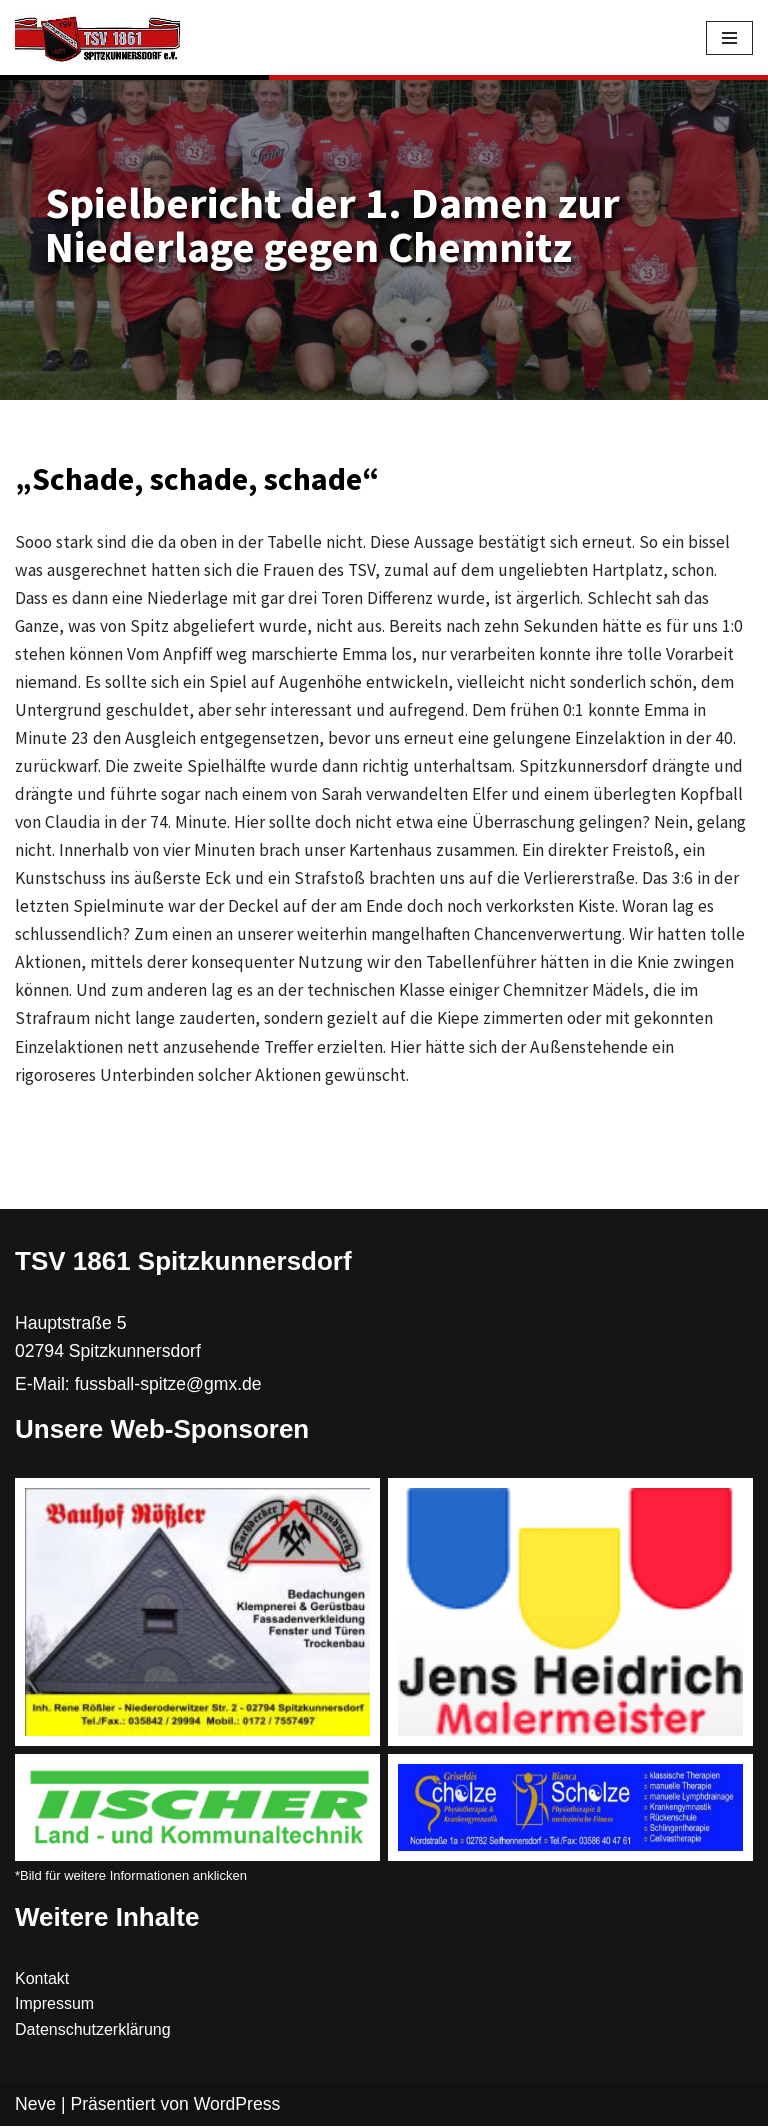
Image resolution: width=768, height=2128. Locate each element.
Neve (35, 2106)
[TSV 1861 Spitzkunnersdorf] (97, 38)
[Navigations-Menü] (729, 38)
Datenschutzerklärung (93, 2032)
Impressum (54, 2006)
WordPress (237, 2106)
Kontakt (42, 1981)
